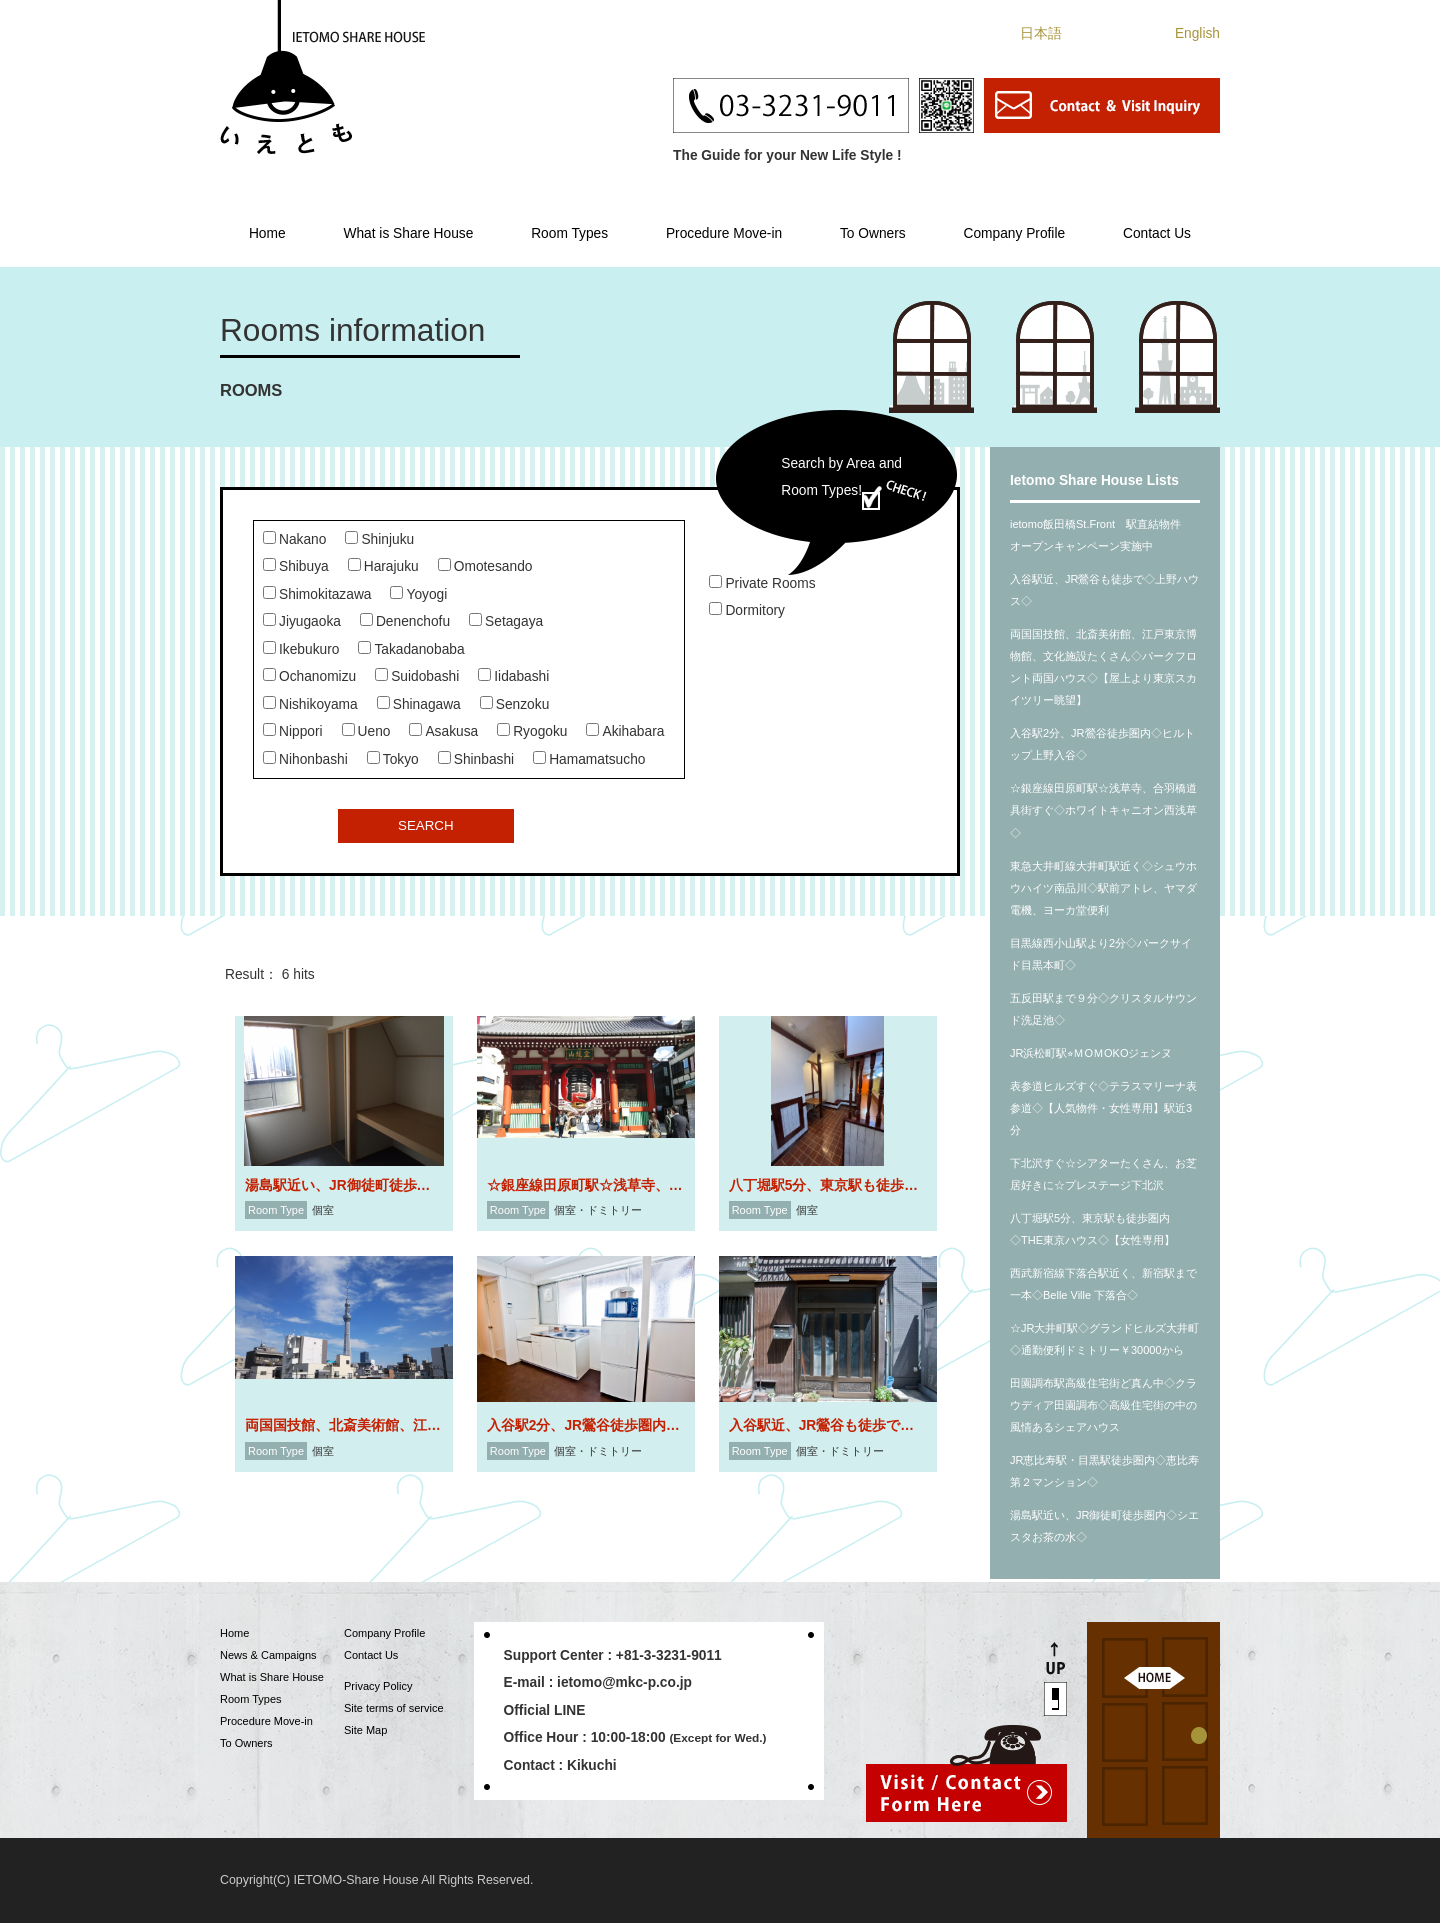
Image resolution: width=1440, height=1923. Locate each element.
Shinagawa (419, 704)
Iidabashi (513, 676)
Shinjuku (379, 539)
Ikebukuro (301, 649)
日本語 (1041, 33)
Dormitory (747, 610)
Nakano (294, 539)
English (1197, 33)
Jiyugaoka (302, 621)
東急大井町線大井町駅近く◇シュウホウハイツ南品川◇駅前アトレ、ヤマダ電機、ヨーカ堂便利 (1103, 888)
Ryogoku (532, 731)
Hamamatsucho (589, 759)
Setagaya (506, 621)
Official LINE (545, 1710)
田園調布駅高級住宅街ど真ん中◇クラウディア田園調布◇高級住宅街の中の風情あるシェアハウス (1103, 1405)
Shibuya (296, 566)
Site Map (365, 1730)
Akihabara (625, 731)
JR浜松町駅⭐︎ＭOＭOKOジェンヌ (1091, 1053)
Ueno (366, 731)
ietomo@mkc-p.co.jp (624, 1682)
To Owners (873, 233)
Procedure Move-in (724, 233)
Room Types (569, 233)
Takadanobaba (411, 649)
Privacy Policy (378, 1686)
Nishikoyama (310, 704)
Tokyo (393, 759)
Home (267, 233)
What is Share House (408, 233)
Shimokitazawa (317, 594)
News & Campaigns (268, 1655)
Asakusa (443, 731)
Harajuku (383, 566)
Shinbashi (476, 759)
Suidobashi (417, 676)
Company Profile (1014, 233)
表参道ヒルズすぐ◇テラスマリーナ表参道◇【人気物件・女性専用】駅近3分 (1103, 1108)
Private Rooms (762, 583)
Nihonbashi (305, 759)
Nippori (293, 731)
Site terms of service (394, 1708)
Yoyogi (418, 594)
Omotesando (485, 566)
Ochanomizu (309, 676)
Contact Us (1157, 233)
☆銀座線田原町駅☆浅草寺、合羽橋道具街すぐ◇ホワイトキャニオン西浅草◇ (1103, 810)
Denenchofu (405, 621)
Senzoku (515, 704)
